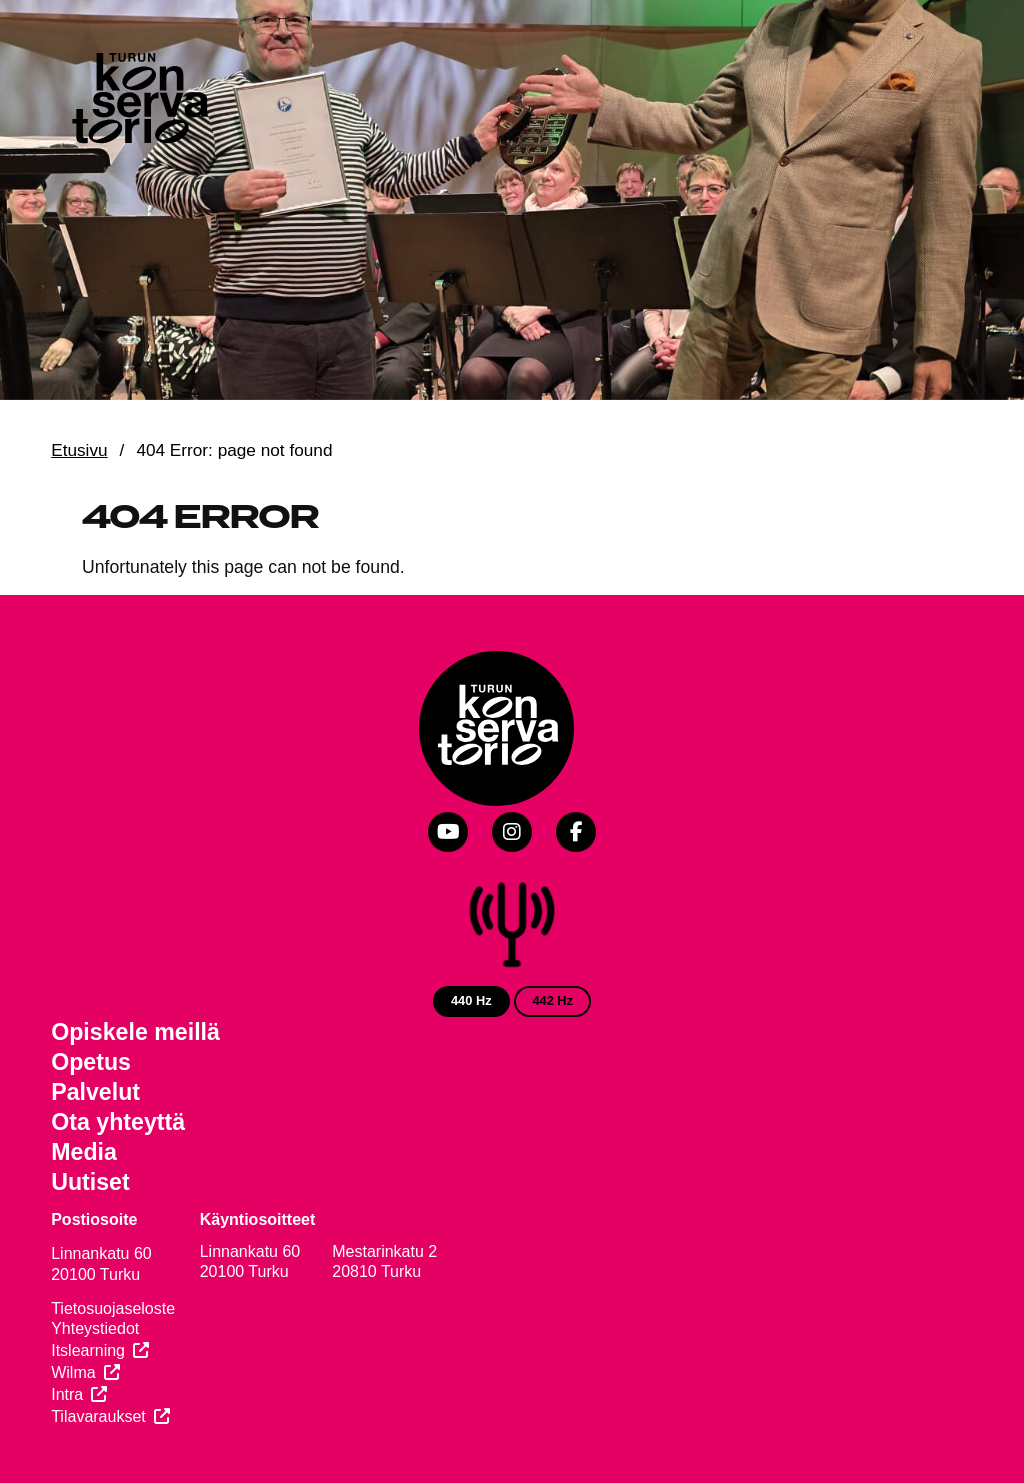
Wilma (73, 1372)
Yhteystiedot (95, 1328)
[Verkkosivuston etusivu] (138, 102)
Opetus (91, 1062)
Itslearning (88, 1350)
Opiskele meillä (135, 1032)
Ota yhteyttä (118, 1122)
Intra (67, 1394)
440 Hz (471, 1000)
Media (84, 1152)
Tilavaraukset (98, 1416)
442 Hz (552, 1000)
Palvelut (95, 1092)
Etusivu (79, 450)
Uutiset (90, 1182)
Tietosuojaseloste (113, 1308)
